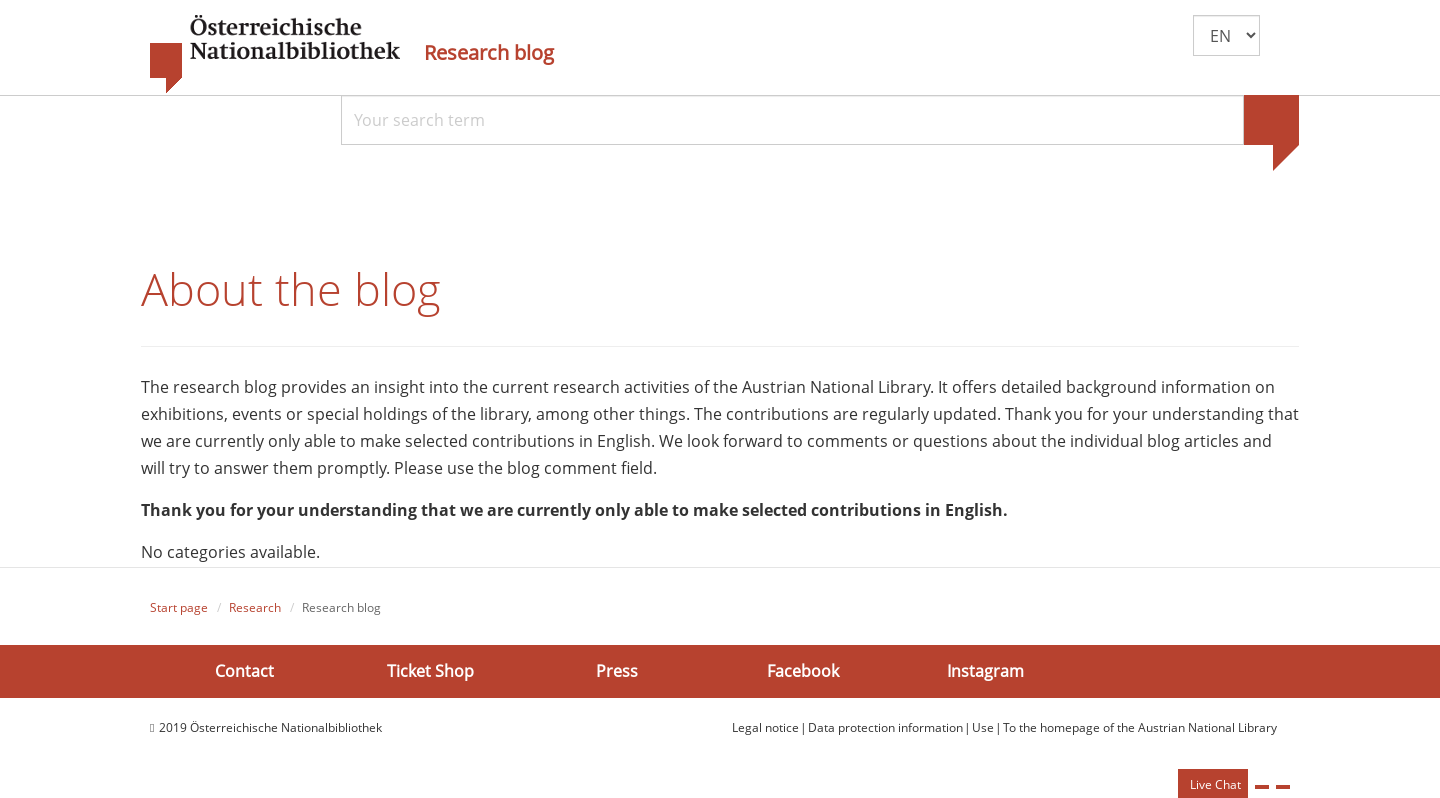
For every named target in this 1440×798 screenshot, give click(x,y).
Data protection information (885, 727)
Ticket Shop (430, 671)
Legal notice (765, 727)
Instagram (985, 671)
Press (617, 671)
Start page (179, 607)
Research (255, 607)
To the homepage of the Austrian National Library (1140, 727)
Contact (244, 671)
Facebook (803, 671)
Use (983, 727)
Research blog (489, 53)
